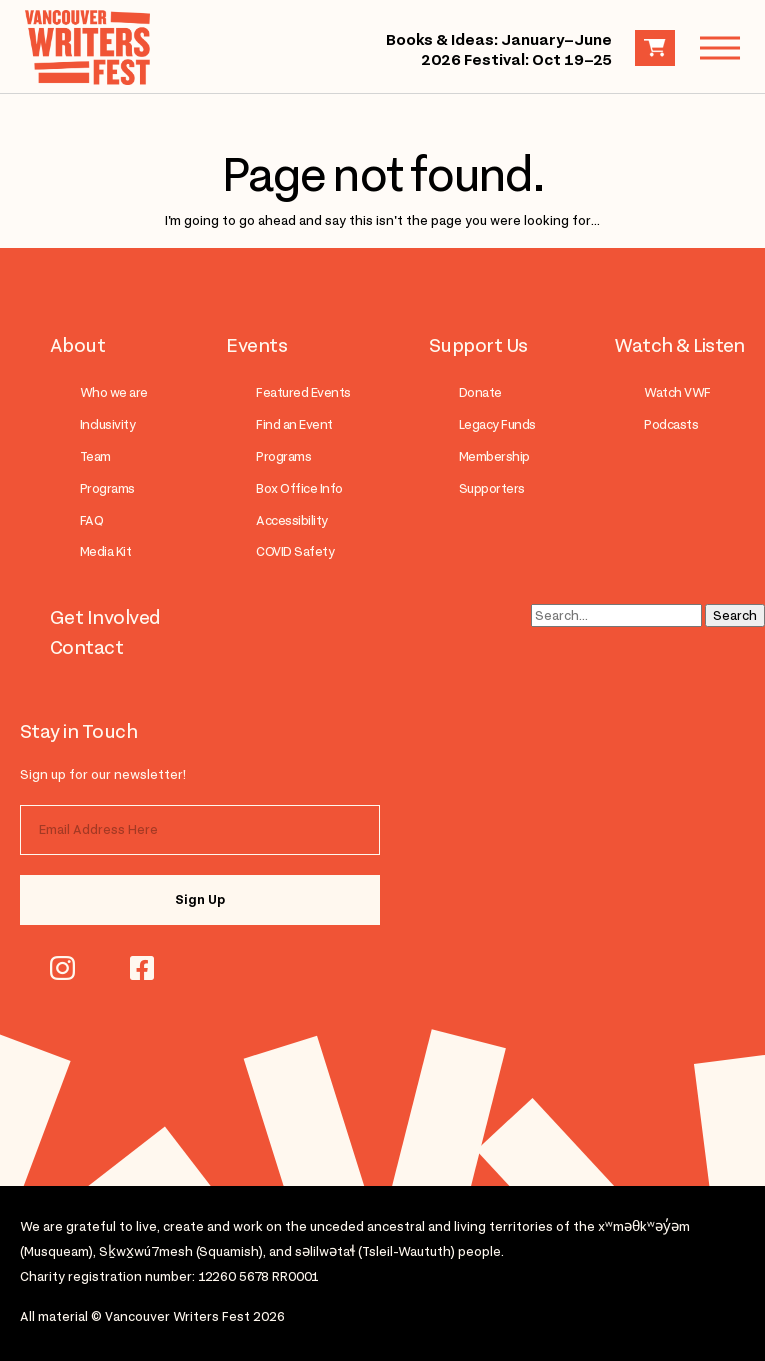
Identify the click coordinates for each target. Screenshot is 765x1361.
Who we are (114, 392)
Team (95, 456)
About (77, 345)
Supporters (492, 488)
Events (256, 345)
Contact (86, 647)
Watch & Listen (679, 345)
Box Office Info (299, 488)
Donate (480, 392)
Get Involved (105, 617)
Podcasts (671, 424)
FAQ (91, 520)
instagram (62, 968)
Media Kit (105, 551)
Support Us (478, 345)
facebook (142, 968)
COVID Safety (295, 551)
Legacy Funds (497, 424)
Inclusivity (107, 424)
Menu (710, 47)
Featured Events (303, 392)
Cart (655, 48)
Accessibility (291, 520)
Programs (107, 488)
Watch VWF (677, 392)
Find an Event (294, 424)
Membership (494, 456)
